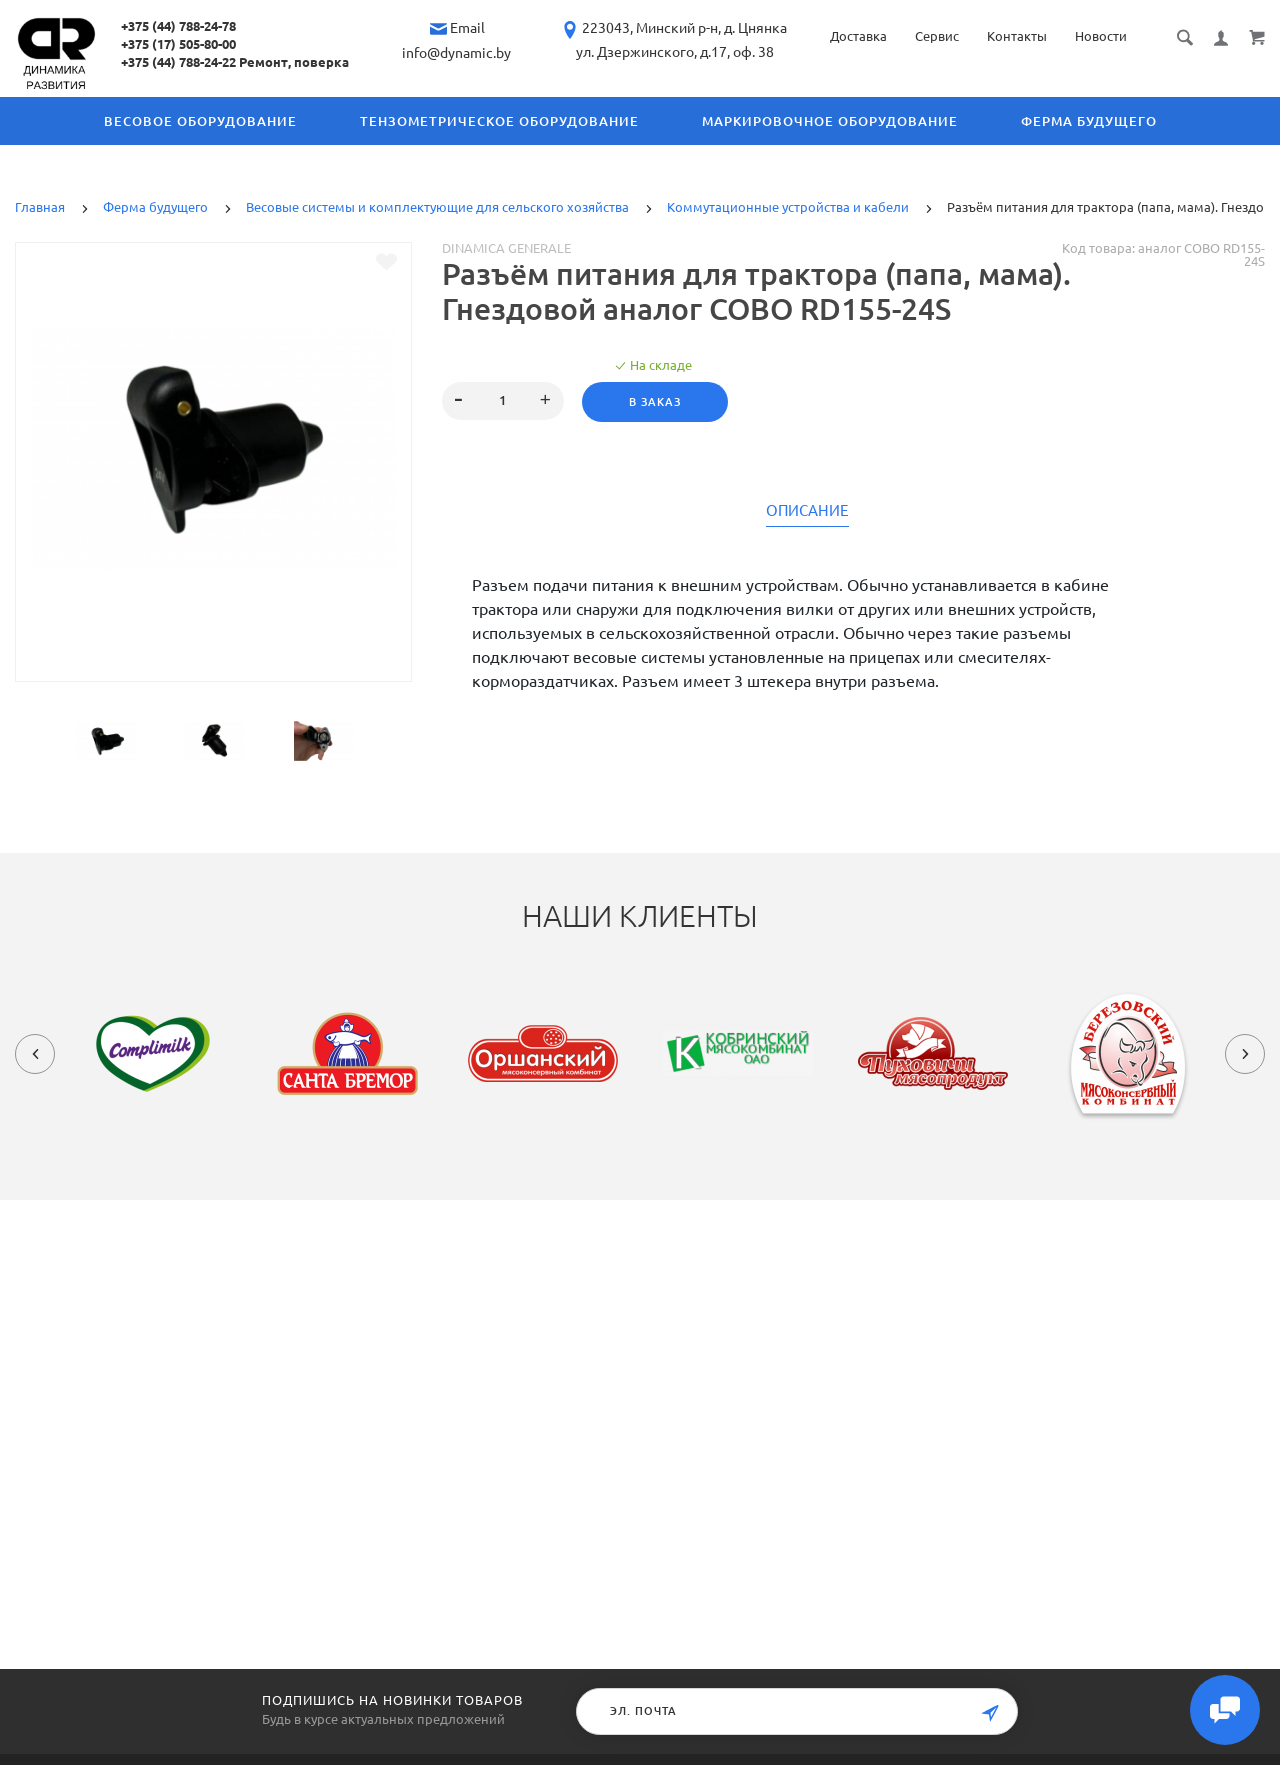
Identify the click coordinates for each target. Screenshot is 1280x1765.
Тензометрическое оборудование (499, 121)
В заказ (655, 402)
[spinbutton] (502, 401)
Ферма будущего (1089, 121)
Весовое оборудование (200, 121)
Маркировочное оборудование (830, 121)
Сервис (937, 36)
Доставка (858, 36)
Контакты (1017, 36)
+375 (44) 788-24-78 (178, 26)
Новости (1101, 36)
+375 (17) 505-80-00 (178, 44)
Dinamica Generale (506, 248)
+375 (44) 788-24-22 (178, 62)
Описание (807, 511)
